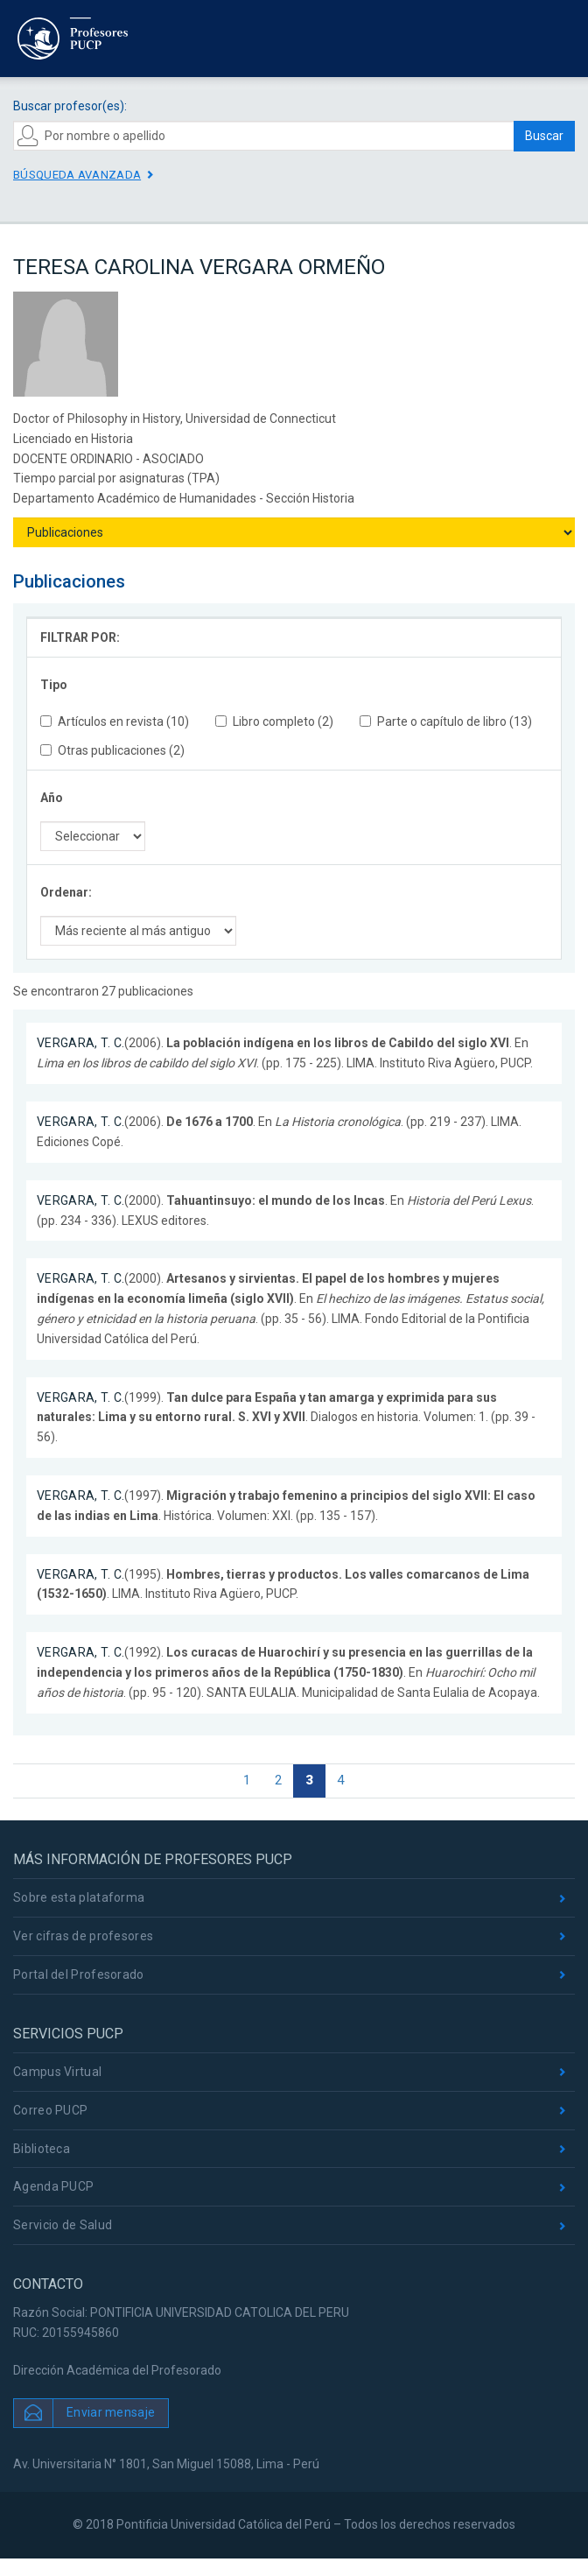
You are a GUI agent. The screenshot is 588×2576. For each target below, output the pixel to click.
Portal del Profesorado (78, 1974)
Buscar (544, 136)
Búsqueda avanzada (77, 174)
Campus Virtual (57, 2072)
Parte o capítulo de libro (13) (446, 721)
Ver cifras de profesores (83, 1936)
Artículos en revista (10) (114, 721)
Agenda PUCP (53, 2186)
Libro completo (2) (274, 721)
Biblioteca (41, 2149)
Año (51, 798)
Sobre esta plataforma (78, 1897)
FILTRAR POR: (80, 637)
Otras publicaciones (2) (112, 750)
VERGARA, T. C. (80, 1043)
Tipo (53, 685)
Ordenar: (66, 892)
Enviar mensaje (110, 2412)
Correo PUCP (50, 2110)
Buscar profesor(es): (70, 106)
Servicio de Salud (62, 2225)
